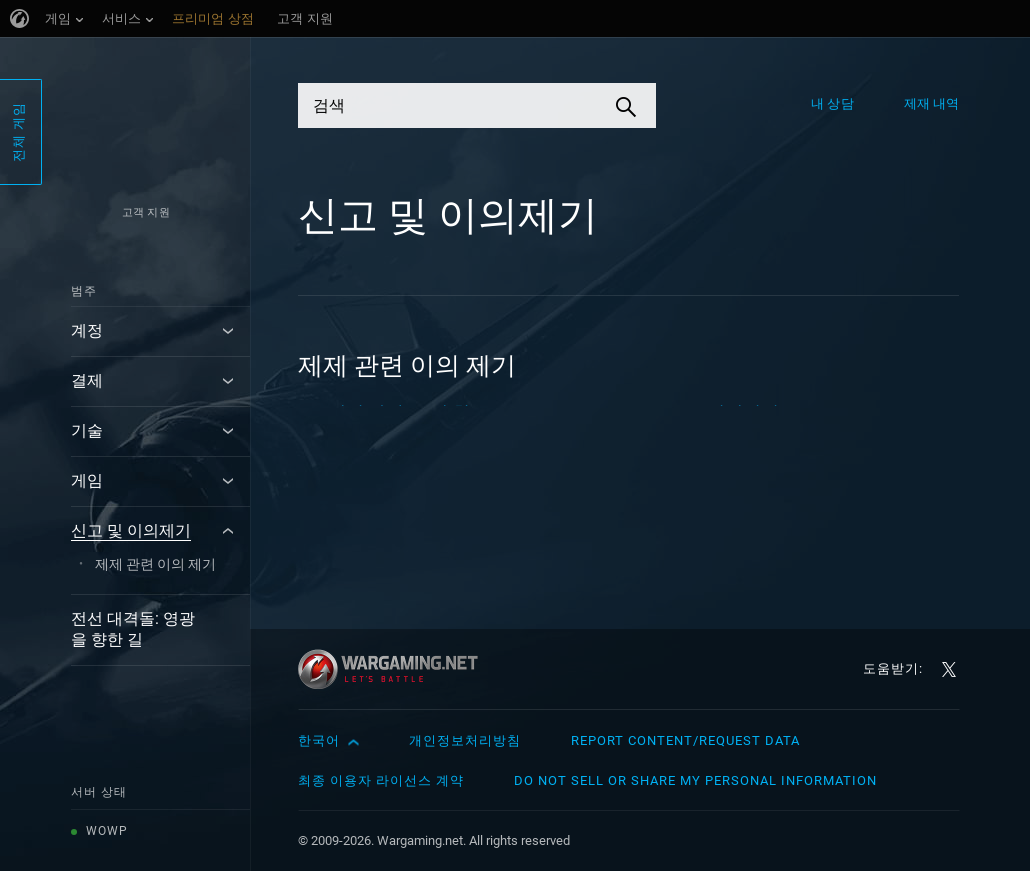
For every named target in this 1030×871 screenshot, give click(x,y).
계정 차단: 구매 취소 (408, 412)
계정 (87, 330)
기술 (87, 430)
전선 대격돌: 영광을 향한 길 (133, 629)
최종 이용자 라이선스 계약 (381, 780)
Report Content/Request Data (685, 740)
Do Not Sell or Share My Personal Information (695, 780)
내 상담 (832, 103)
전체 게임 (18, 132)
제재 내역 (932, 103)
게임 (87, 480)
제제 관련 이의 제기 (155, 564)
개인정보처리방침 (465, 740)
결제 (87, 380)
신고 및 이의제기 (131, 530)
